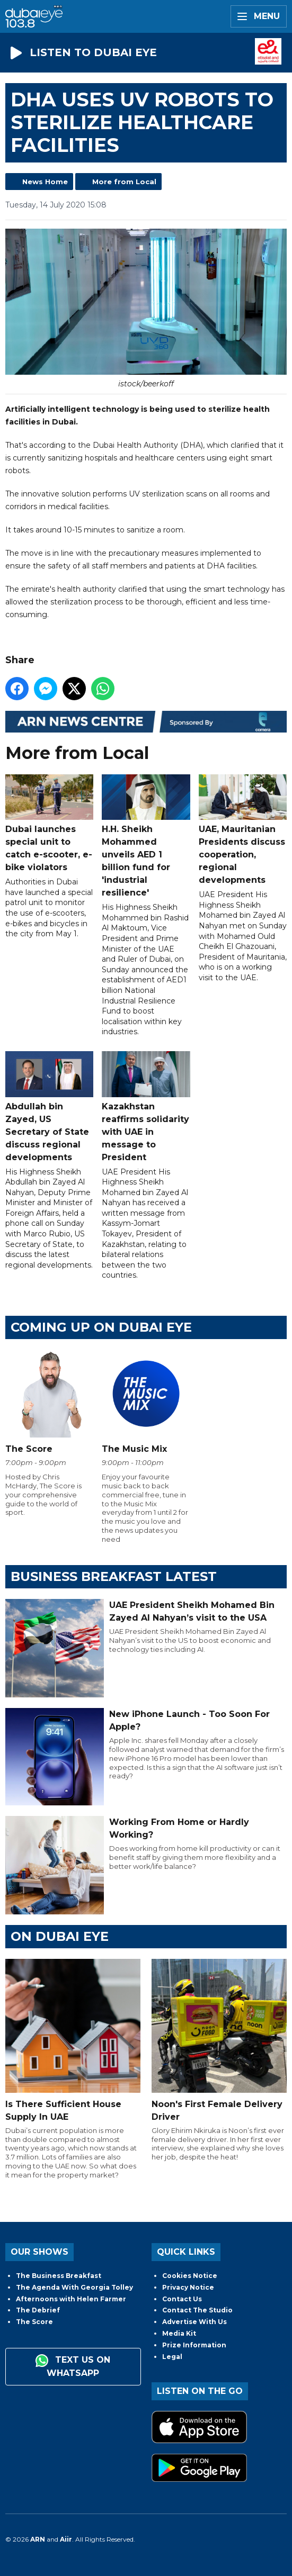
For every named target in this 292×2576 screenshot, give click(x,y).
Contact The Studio (197, 2310)
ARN (37, 2539)
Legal (172, 2357)
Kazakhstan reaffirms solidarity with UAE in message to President (146, 1106)
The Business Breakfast (58, 2276)
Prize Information (194, 2345)
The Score (34, 2322)
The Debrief (38, 2310)
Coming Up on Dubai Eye (101, 1327)
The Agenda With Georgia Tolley (74, 2287)
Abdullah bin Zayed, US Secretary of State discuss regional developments (49, 1106)
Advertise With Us (194, 2322)
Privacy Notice (188, 2287)
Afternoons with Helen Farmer (71, 2299)
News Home (45, 181)
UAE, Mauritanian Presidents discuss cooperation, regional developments (243, 829)
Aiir (66, 2539)
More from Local (124, 181)
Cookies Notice (189, 2276)
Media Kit (179, 2333)
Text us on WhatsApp (73, 2366)
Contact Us (182, 2299)
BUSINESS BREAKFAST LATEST (114, 1576)
